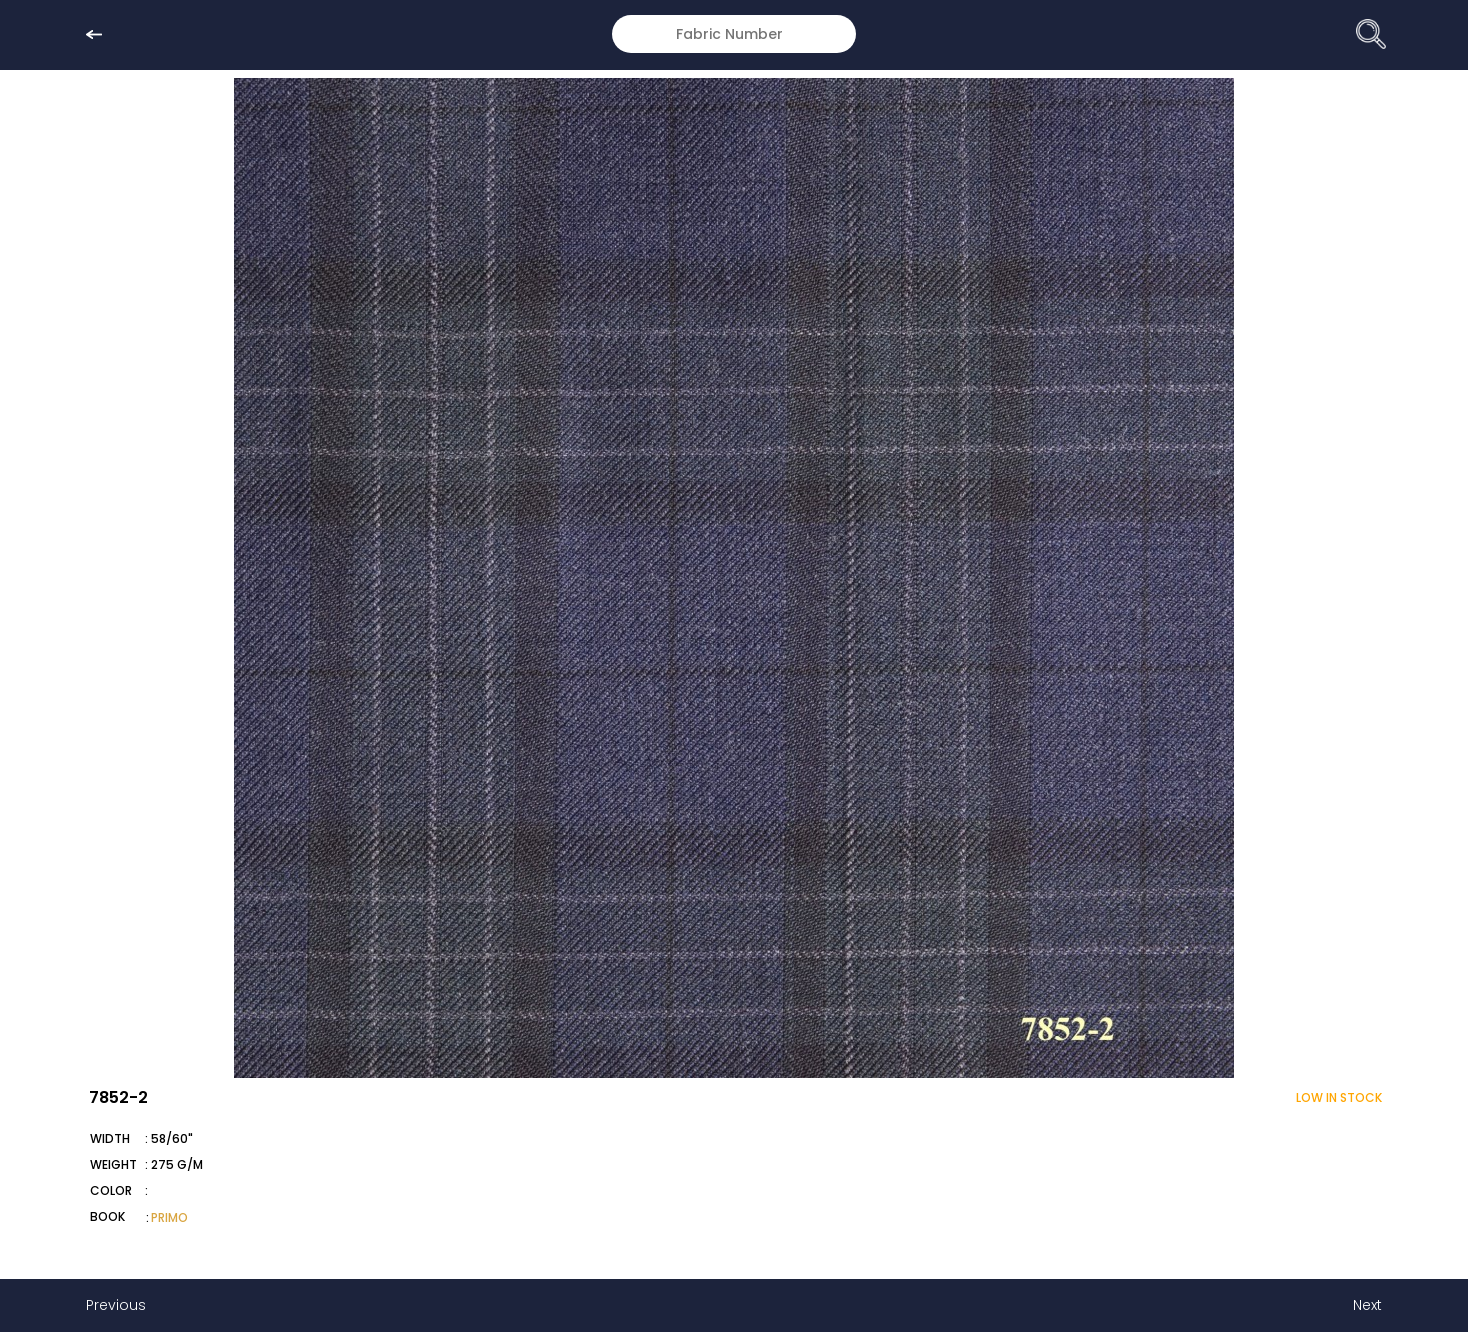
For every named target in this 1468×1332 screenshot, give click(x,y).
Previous (116, 1305)
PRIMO (169, 1217)
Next (1367, 1305)
